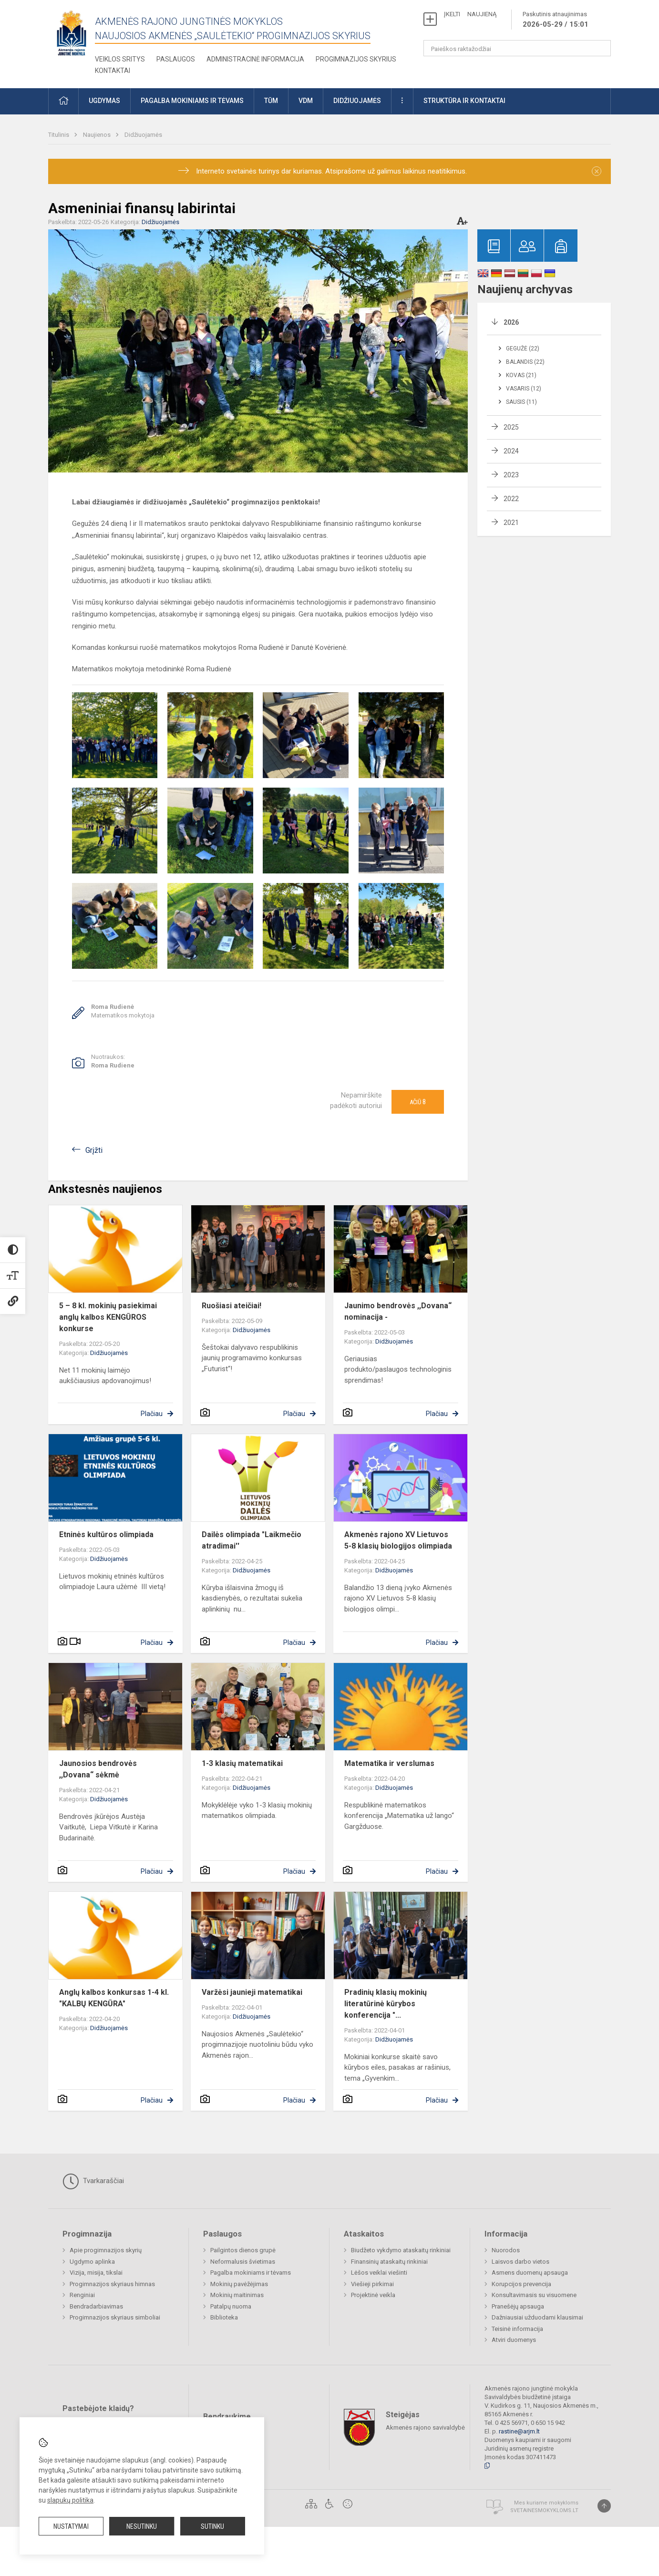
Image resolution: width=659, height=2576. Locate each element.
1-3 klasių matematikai (242, 1763)
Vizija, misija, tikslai (96, 2272)
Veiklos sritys (120, 59)
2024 (511, 451)
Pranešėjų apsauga (518, 2306)
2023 (511, 475)
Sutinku (212, 2526)
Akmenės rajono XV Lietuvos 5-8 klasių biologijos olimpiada (398, 1540)
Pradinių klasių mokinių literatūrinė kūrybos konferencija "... (385, 2004)
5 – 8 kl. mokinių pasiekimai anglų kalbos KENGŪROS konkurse (108, 1317)
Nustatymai (71, 2526)
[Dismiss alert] (596, 171)
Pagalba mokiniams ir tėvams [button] (192, 100)
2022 (511, 499)
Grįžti (94, 1150)
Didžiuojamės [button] (357, 100)
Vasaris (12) (523, 388)
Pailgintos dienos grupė (243, 2250)
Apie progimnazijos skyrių (106, 2250)
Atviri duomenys (514, 2339)
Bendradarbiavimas (96, 2306)
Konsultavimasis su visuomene (534, 2295)
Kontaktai (112, 70)
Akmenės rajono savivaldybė (425, 2427)
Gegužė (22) (522, 348)
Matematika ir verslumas (389, 1763)
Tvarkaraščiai (93, 2181)
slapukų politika (70, 2500)
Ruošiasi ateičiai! (231, 1305)
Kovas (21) (521, 375)
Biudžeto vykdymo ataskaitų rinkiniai (401, 2250)
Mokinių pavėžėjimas (239, 2284)
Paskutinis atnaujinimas (555, 20)
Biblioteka (224, 2317)
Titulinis (59, 134)
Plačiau (152, 1413)
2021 (511, 522)
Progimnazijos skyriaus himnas (112, 2284)
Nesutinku (141, 2526)
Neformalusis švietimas (242, 2261)
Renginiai (82, 2295)
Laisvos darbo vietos (520, 2261)
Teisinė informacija (517, 2328)
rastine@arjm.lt (519, 2431)
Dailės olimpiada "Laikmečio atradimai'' (251, 1540)
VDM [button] (306, 100)
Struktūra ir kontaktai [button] (464, 100)
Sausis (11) (521, 402)
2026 (511, 322)
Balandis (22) (525, 362)
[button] (63, 101)
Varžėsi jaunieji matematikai (252, 1992)
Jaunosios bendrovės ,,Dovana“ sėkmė (98, 1769)
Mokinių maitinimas (237, 2295)
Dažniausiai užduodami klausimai (537, 2317)
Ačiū (418, 1102)
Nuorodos (506, 2250)
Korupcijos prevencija (521, 2284)
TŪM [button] (271, 100)
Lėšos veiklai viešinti (379, 2272)
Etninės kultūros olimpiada (106, 1534)
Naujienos (97, 134)
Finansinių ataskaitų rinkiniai (389, 2261)
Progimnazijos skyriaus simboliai (115, 2317)
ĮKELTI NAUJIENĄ (470, 14)
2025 (511, 427)
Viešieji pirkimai (372, 2284)
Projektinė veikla (373, 2295)
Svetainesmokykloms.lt (544, 2510)
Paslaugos (175, 59)
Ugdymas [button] (104, 100)
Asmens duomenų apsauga (530, 2272)
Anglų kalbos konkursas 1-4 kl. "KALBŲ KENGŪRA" (114, 1998)
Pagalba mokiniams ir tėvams (250, 2272)
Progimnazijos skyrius (356, 59)
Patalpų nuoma (230, 2306)
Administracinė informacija (255, 59)
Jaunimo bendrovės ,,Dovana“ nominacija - (398, 1311)
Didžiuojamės (143, 134)
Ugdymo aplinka (92, 2261)
